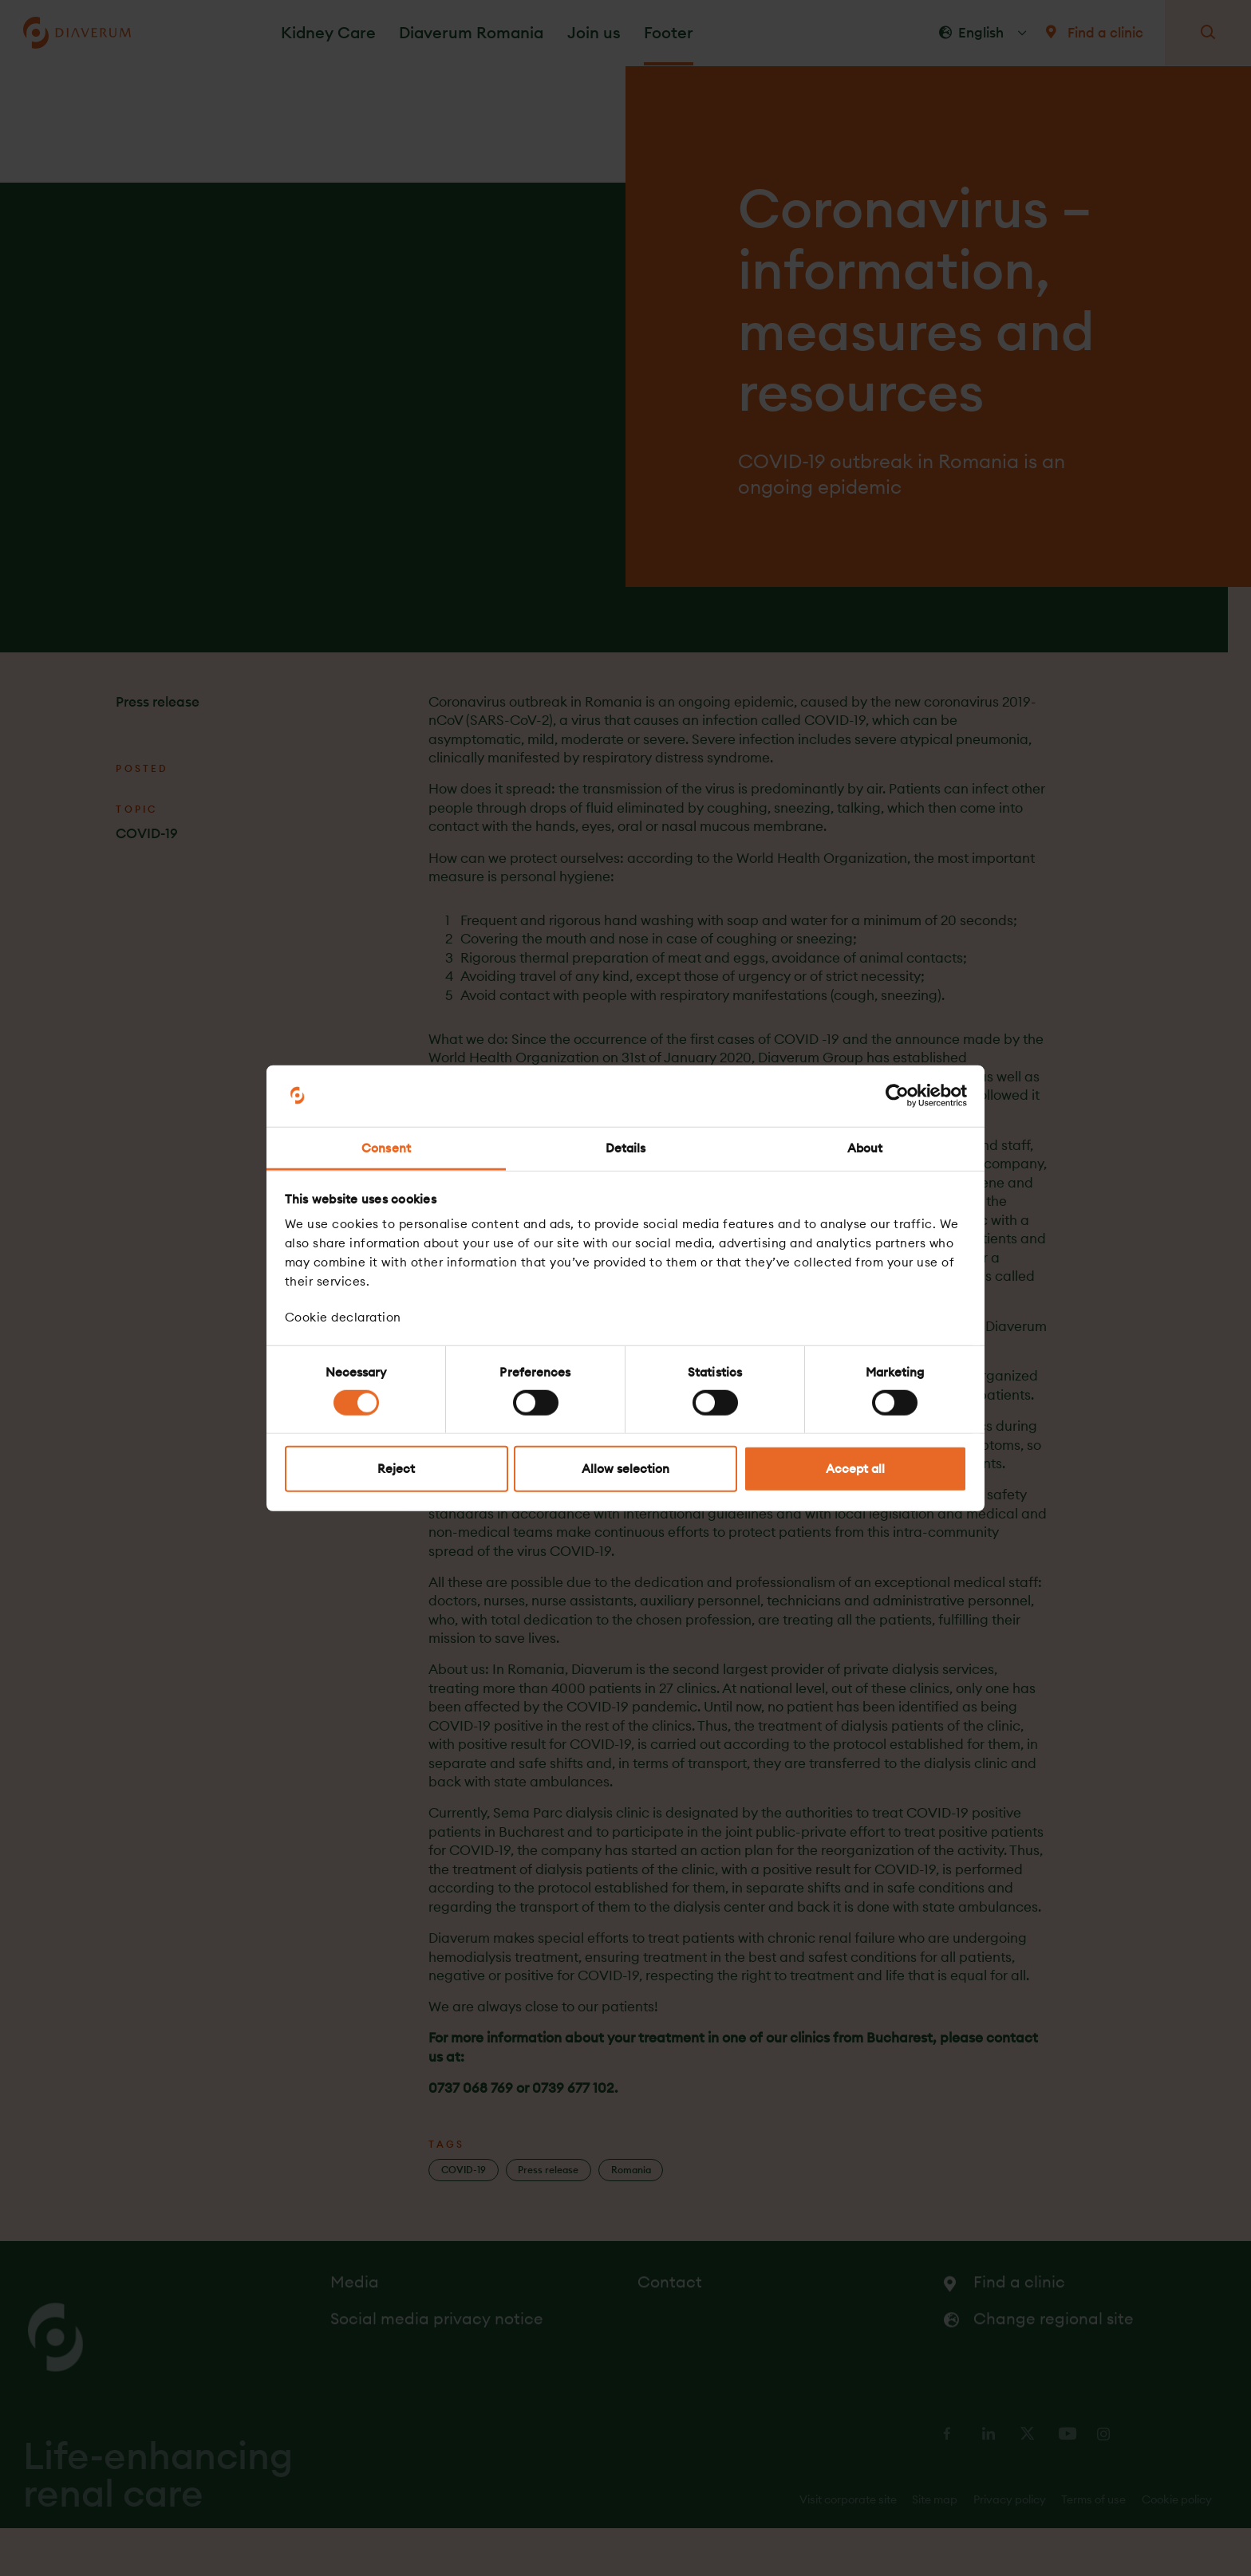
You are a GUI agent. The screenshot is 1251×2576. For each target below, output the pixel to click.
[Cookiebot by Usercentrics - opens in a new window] (897, 1096)
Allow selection (625, 1468)
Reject (396, 1468)
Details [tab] (626, 1148)
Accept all (855, 1468)
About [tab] (865, 1148)
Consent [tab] (386, 1148)
